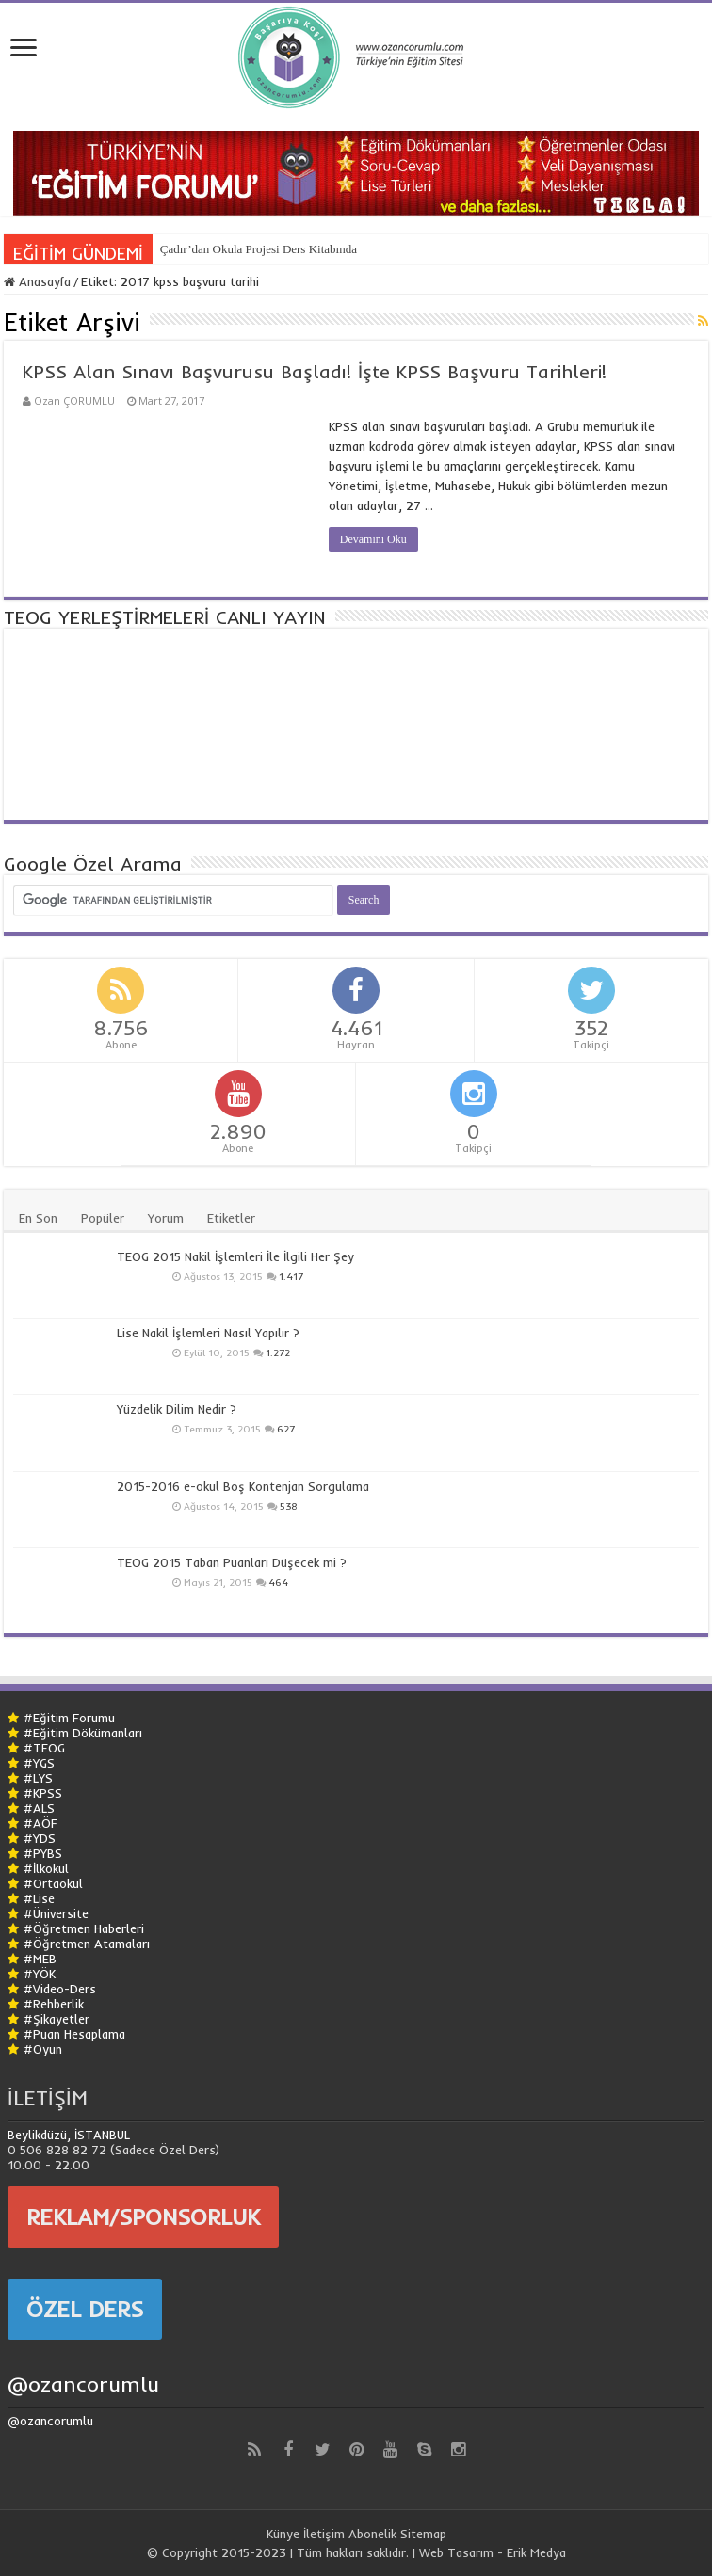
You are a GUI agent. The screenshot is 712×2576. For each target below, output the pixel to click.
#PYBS (43, 1853)
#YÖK (40, 1973)
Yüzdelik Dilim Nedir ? (176, 1408)
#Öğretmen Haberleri (84, 1928)
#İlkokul (46, 1868)
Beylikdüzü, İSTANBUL (69, 2134)
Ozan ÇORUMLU (74, 400)
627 (286, 1429)
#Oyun (43, 2048)
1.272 (278, 1353)
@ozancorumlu (83, 2384)
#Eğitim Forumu (69, 1717)
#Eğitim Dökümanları (83, 1732)
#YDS (40, 1838)
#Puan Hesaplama (74, 2033)
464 (278, 1582)
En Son (38, 1217)
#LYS (38, 1777)
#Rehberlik (54, 2003)
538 (289, 1506)
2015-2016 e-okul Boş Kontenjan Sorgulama (243, 1486)
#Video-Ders (60, 1988)
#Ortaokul (53, 1883)
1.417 (291, 1277)
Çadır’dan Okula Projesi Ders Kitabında (258, 249)
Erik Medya (536, 2552)
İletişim (324, 2533)
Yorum (166, 1217)
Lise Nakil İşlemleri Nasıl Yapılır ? (208, 1332)
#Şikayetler (56, 2018)
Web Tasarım (456, 2552)
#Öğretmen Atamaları (87, 1943)
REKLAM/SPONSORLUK (143, 2216)
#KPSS (43, 1792)
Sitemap (423, 2533)
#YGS (39, 1762)
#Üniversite (56, 1913)
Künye (283, 2533)
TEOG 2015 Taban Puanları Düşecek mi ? (232, 1562)
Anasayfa (37, 281)
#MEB (40, 1958)
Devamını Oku (373, 539)
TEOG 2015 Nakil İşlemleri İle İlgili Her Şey (235, 1256)
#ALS (39, 1808)
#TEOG (44, 1747)
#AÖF (40, 1823)
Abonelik (372, 2533)
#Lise (39, 1898)
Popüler (102, 1217)
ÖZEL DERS (84, 2309)
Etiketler (231, 1217)
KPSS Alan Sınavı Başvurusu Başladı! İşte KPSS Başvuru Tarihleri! (315, 371)
